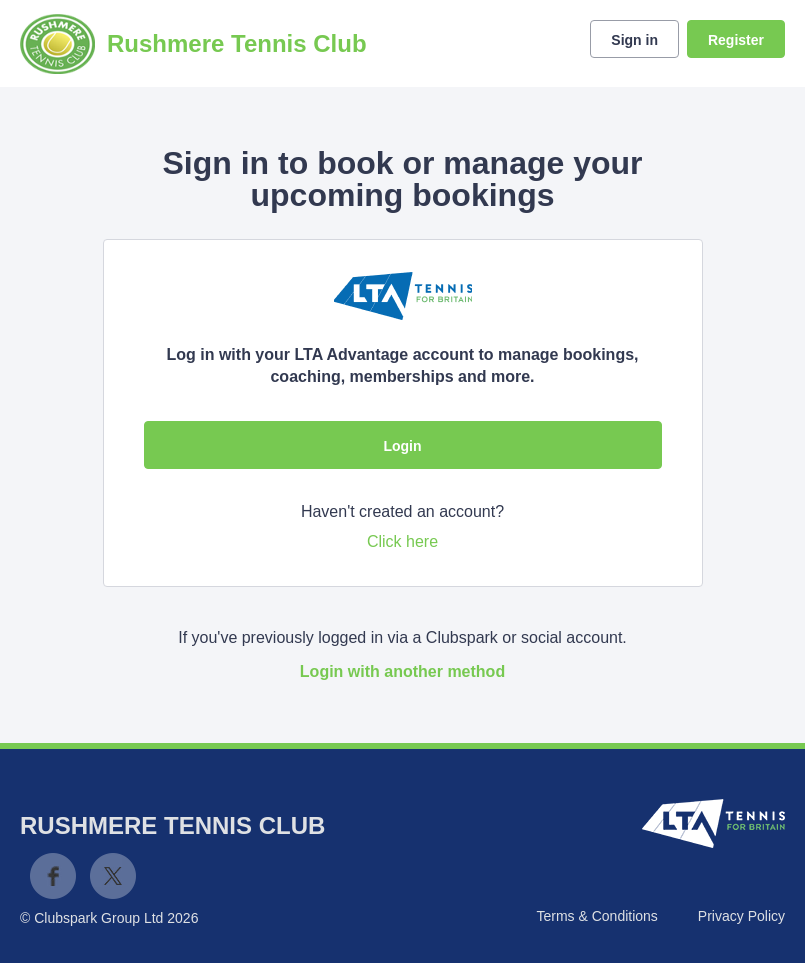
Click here (402, 541)
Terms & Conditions (596, 916)
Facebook (53, 876)
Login (402, 446)
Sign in (634, 40)
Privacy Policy (741, 916)
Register (736, 40)
